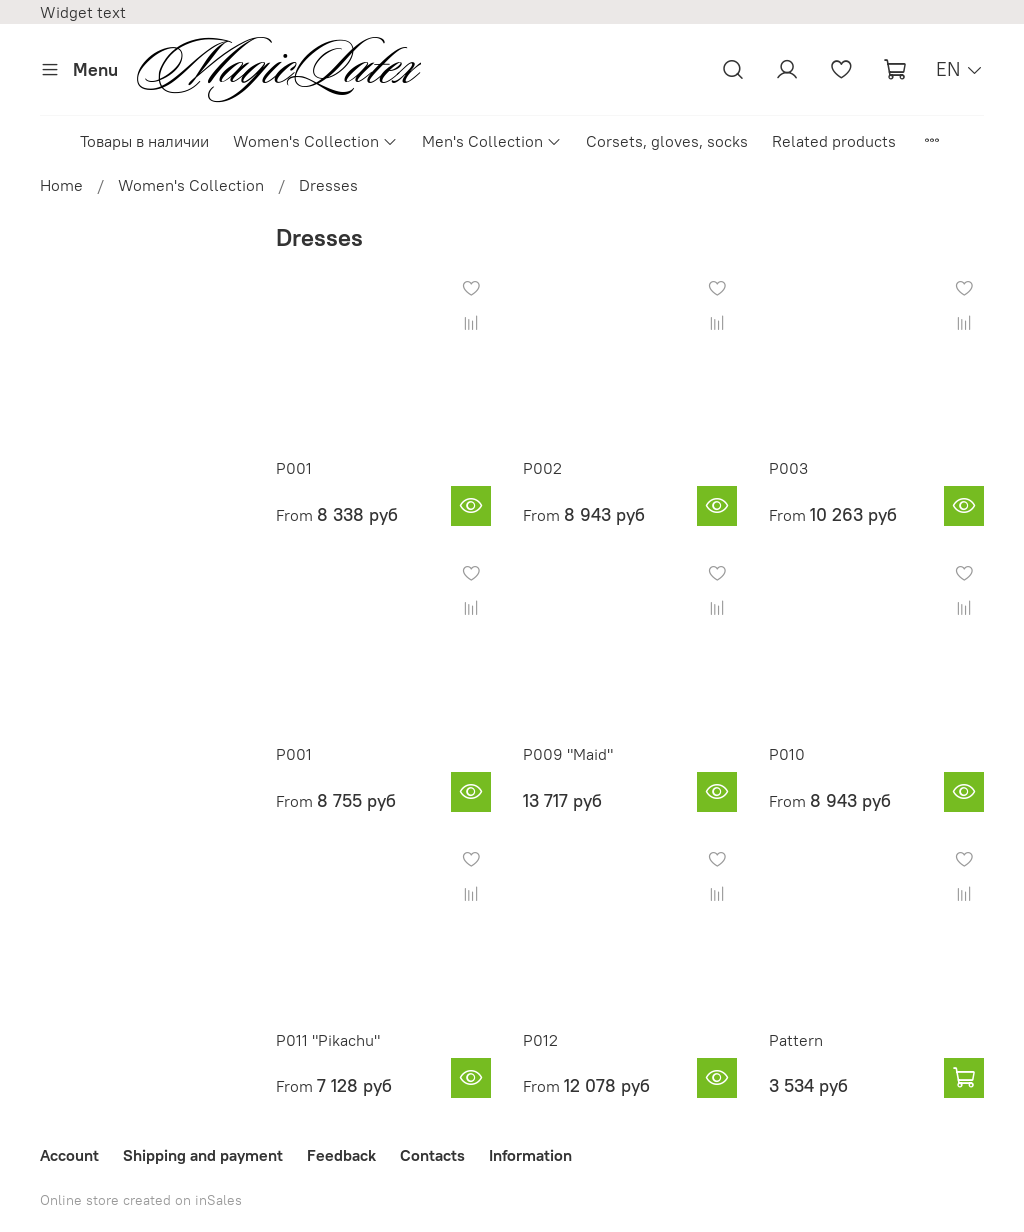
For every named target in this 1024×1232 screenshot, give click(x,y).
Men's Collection (492, 141)
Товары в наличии (144, 141)
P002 (542, 468)
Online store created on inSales (141, 1200)
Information (530, 1155)
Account (69, 1155)
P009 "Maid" (568, 754)
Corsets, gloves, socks (667, 141)
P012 (540, 1040)
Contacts (432, 1155)
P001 (294, 468)
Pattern (796, 1040)
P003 (788, 468)
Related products (834, 141)
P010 (787, 754)
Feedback (341, 1155)
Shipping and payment (203, 1155)
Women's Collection (315, 141)
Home (61, 185)
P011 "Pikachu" (328, 1040)
